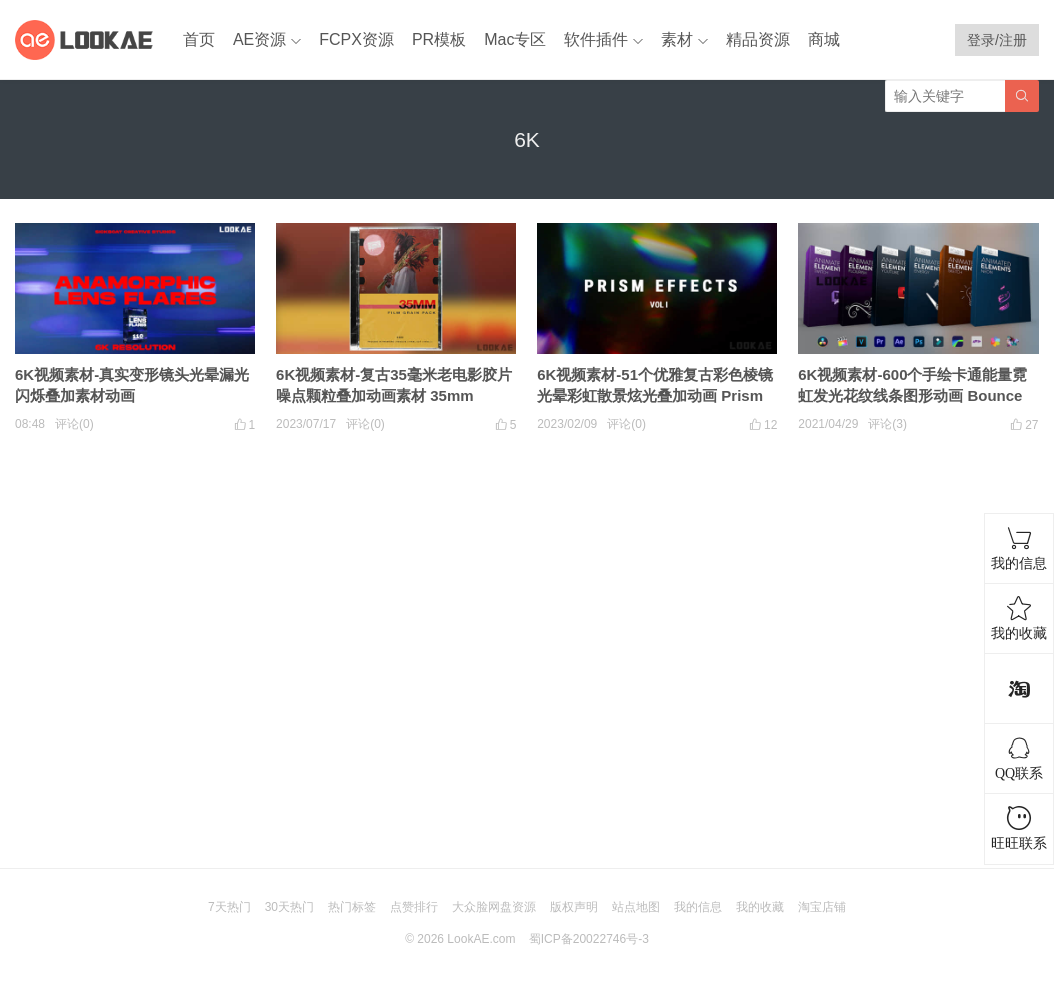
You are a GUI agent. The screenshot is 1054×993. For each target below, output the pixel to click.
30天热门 (289, 907)
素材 (677, 39)
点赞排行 (414, 907)
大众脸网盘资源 (494, 907)
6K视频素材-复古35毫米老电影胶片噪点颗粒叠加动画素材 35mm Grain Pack (394, 395)
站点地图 (636, 907)
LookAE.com (481, 939)
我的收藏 (760, 907)
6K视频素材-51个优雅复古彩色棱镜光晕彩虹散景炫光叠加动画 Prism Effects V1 (655, 395)
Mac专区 (515, 39)
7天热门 (229, 907)
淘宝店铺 (822, 907)
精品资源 (758, 39)
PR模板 (439, 39)
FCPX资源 (356, 39)
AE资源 (259, 39)
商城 (824, 39)
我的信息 (698, 907)
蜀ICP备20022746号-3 (589, 939)
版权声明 (574, 907)
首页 (199, 39)
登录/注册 (997, 40)
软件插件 (596, 39)
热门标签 (352, 907)
